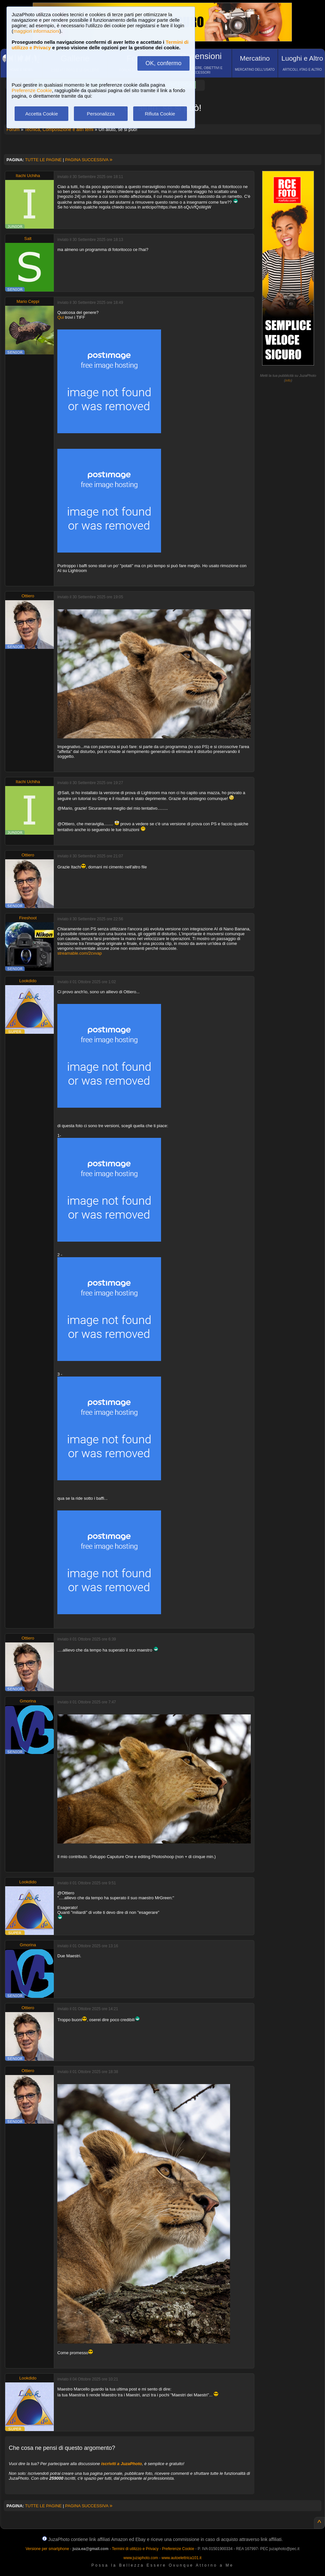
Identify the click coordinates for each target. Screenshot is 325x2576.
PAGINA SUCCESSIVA (88, 159)
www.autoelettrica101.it (181, 2558)
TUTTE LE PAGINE (43, 159)
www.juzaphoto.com (140, 2558)
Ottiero (27, 595)
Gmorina (28, 1701)
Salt (27, 238)
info (288, 380)
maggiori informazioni (36, 31)
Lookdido (28, 980)
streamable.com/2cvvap (79, 953)
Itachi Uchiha (28, 175)
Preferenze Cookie (32, 90)
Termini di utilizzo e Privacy (135, 2548)
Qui (61, 317)
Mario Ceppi (28, 301)
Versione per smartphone (47, 2548)
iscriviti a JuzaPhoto (121, 2463)
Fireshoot (28, 917)
